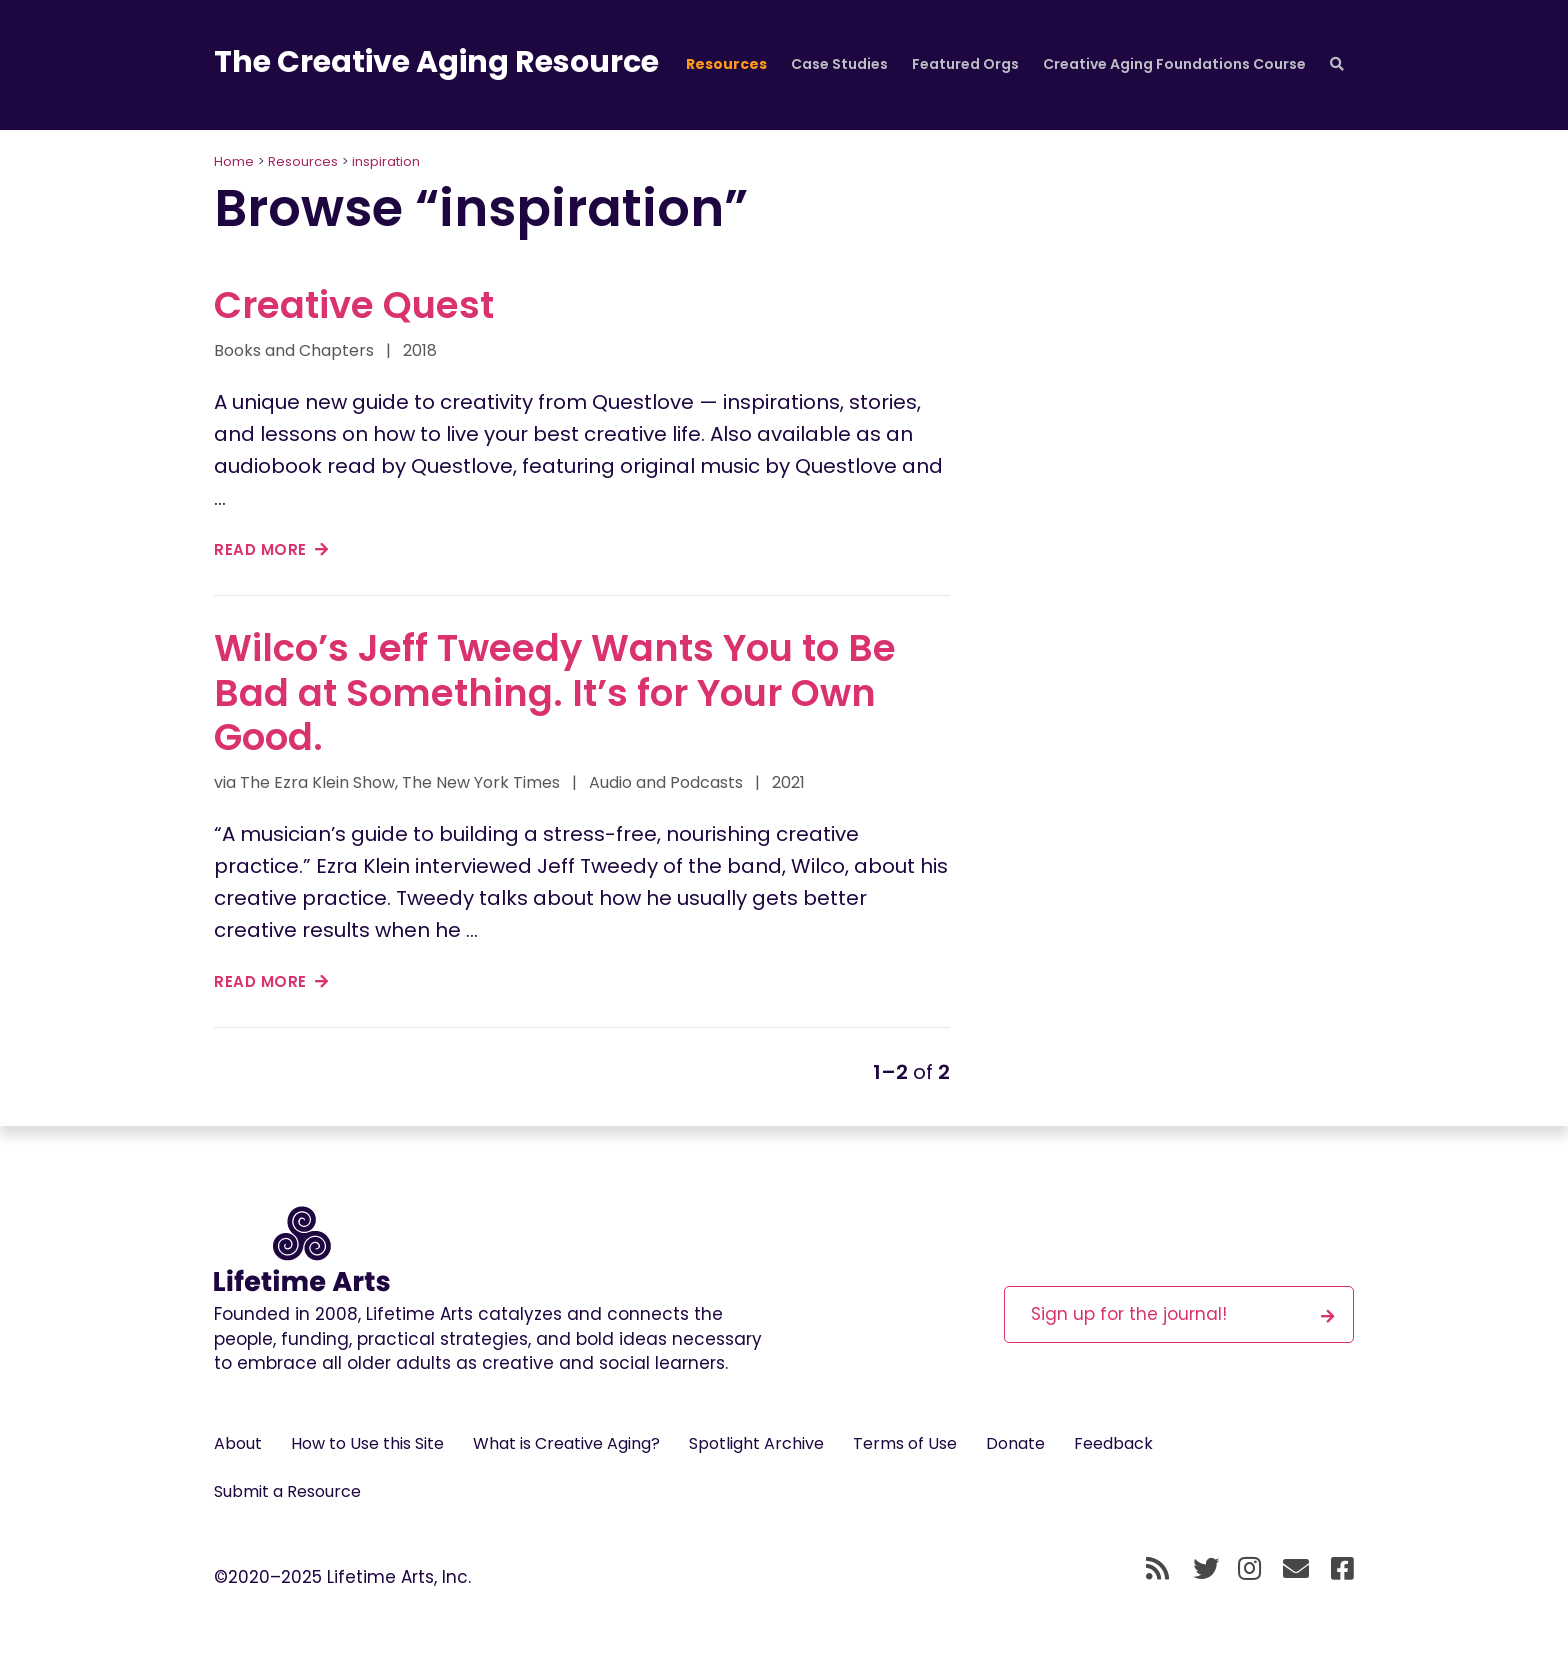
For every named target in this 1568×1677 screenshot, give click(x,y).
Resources (726, 64)
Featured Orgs (965, 64)
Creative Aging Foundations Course (1174, 64)
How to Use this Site (367, 1443)
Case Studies (839, 64)
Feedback (1113, 1443)
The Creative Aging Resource (436, 62)
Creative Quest (354, 305)
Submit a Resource (287, 1491)
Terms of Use (905, 1443)
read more (271, 549)
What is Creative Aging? (566, 1443)
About (238, 1443)
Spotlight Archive (756, 1443)
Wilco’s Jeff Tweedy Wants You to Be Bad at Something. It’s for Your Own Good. (555, 692)
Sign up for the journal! (1183, 1313)
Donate (1015, 1443)
